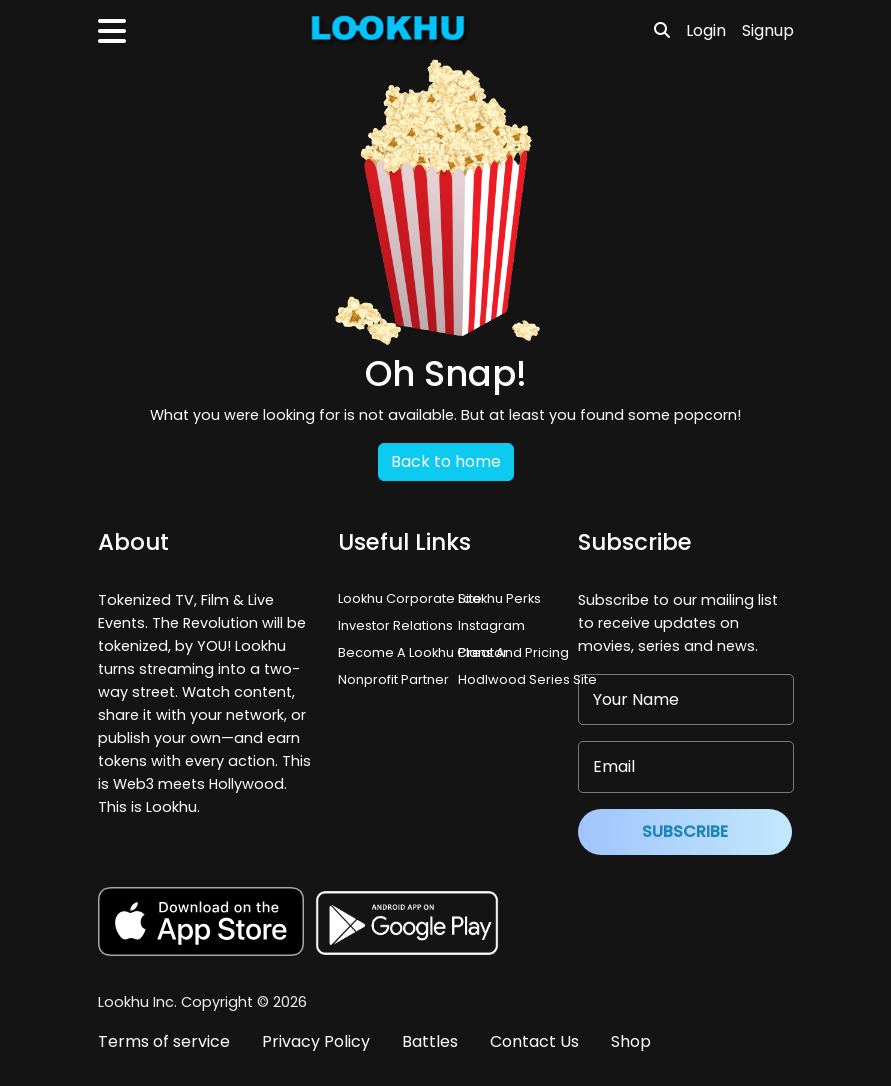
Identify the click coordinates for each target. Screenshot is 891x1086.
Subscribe (685, 831)
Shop (631, 1041)
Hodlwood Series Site (527, 679)
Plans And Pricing (513, 652)
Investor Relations (395, 625)
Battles (430, 1041)
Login (706, 30)
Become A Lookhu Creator (423, 652)
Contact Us (534, 1041)
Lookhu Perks (499, 598)
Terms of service (164, 1041)
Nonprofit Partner (393, 679)
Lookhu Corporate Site (413, 598)
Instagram (491, 625)
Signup (768, 30)
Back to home (446, 461)
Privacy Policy (316, 1041)
